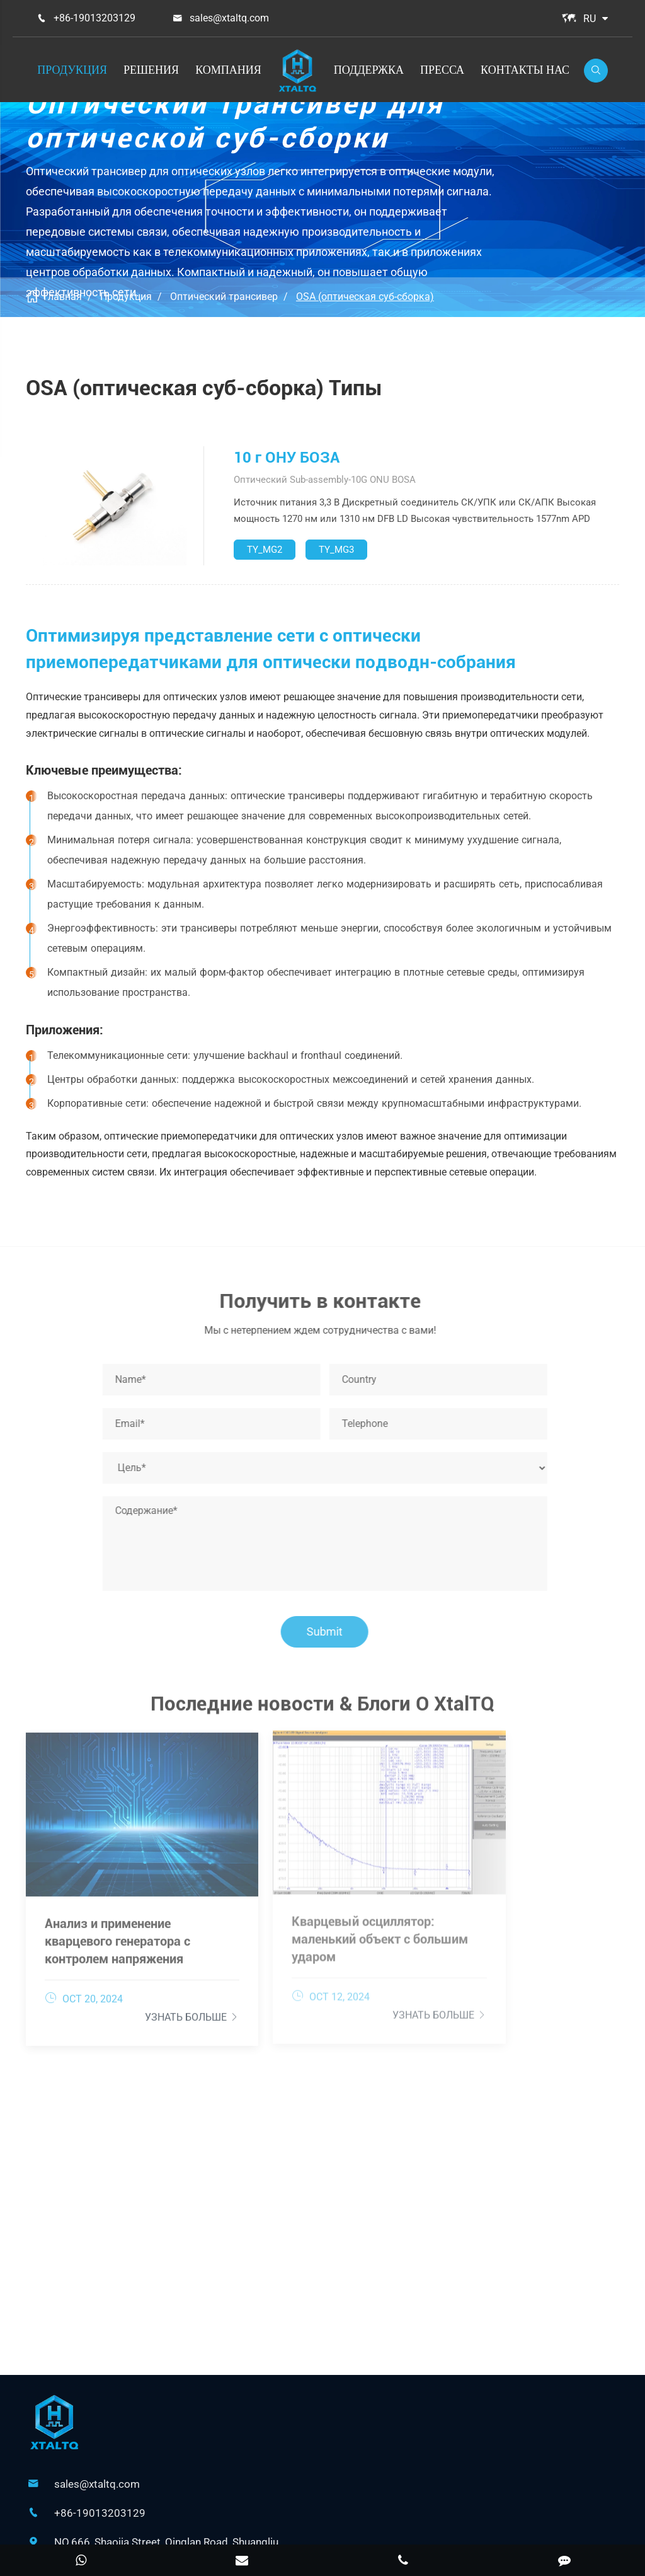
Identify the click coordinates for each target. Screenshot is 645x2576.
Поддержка (369, 70)
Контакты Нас (525, 70)
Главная (62, 297)
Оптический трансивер (224, 297)
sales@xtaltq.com (229, 18)
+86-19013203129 (94, 18)
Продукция (72, 70)
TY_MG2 (264, 549)
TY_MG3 (336, 549)
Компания (228, 70)
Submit (332, 1631)
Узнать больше (147, 1978)
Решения (151, 70)
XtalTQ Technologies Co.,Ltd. (317, 2510)
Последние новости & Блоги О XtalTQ (322, 1711)
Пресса (442, 70)
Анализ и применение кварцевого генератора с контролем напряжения (117, 1902)
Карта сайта (236, 2528)
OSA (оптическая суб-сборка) (365, 297)
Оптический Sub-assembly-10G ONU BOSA (325, 479)
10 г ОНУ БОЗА (287, 457)
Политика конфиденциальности (361, 2528)
